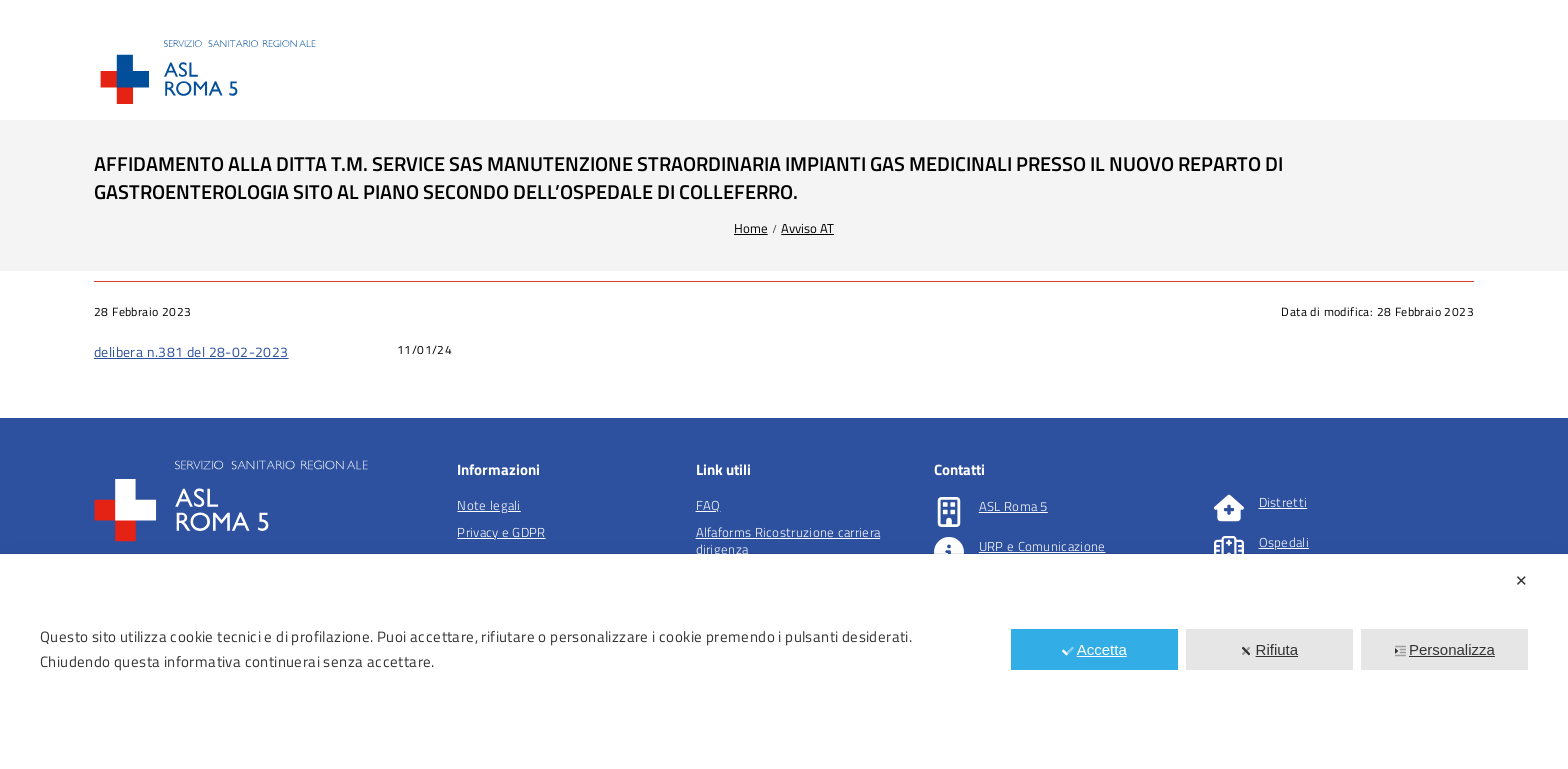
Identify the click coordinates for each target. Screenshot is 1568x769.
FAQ (708, 505)
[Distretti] (1229, 508)
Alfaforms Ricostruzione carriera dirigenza (788, 540)
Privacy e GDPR (501, 532)
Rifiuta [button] (1270, 649)
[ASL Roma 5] (949, 512)
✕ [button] (1521, 580)
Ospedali (1284, 542)
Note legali (488, 505)
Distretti (1283, 502)
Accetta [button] (1094, 649)
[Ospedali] (1229, 548)
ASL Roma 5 (1013, 506)
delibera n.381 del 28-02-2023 (191, 351)
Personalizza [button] (1444, 649)
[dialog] (784, 661)
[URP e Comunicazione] (949, 552)
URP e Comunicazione (1042, 546)
